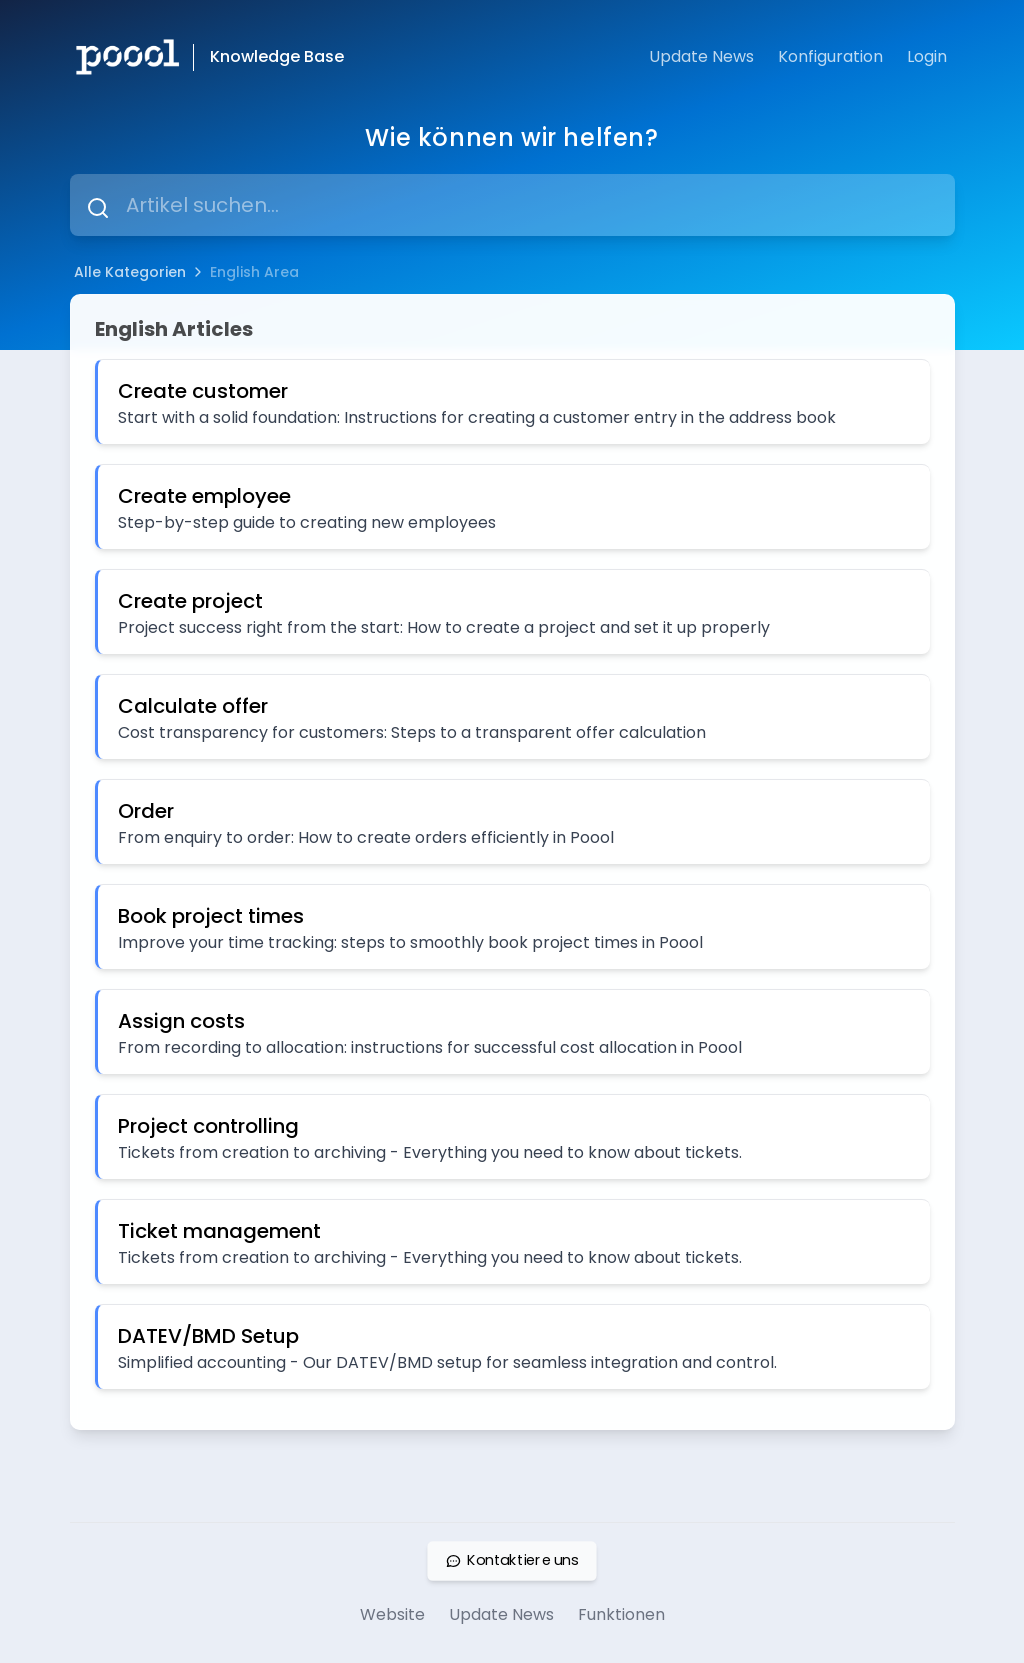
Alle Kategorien (130, 272)
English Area (254, 272)
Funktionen (621, 1614)
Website (392, 1614)
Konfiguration (830, 56)
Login (927, 56)
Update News (701, 56)
